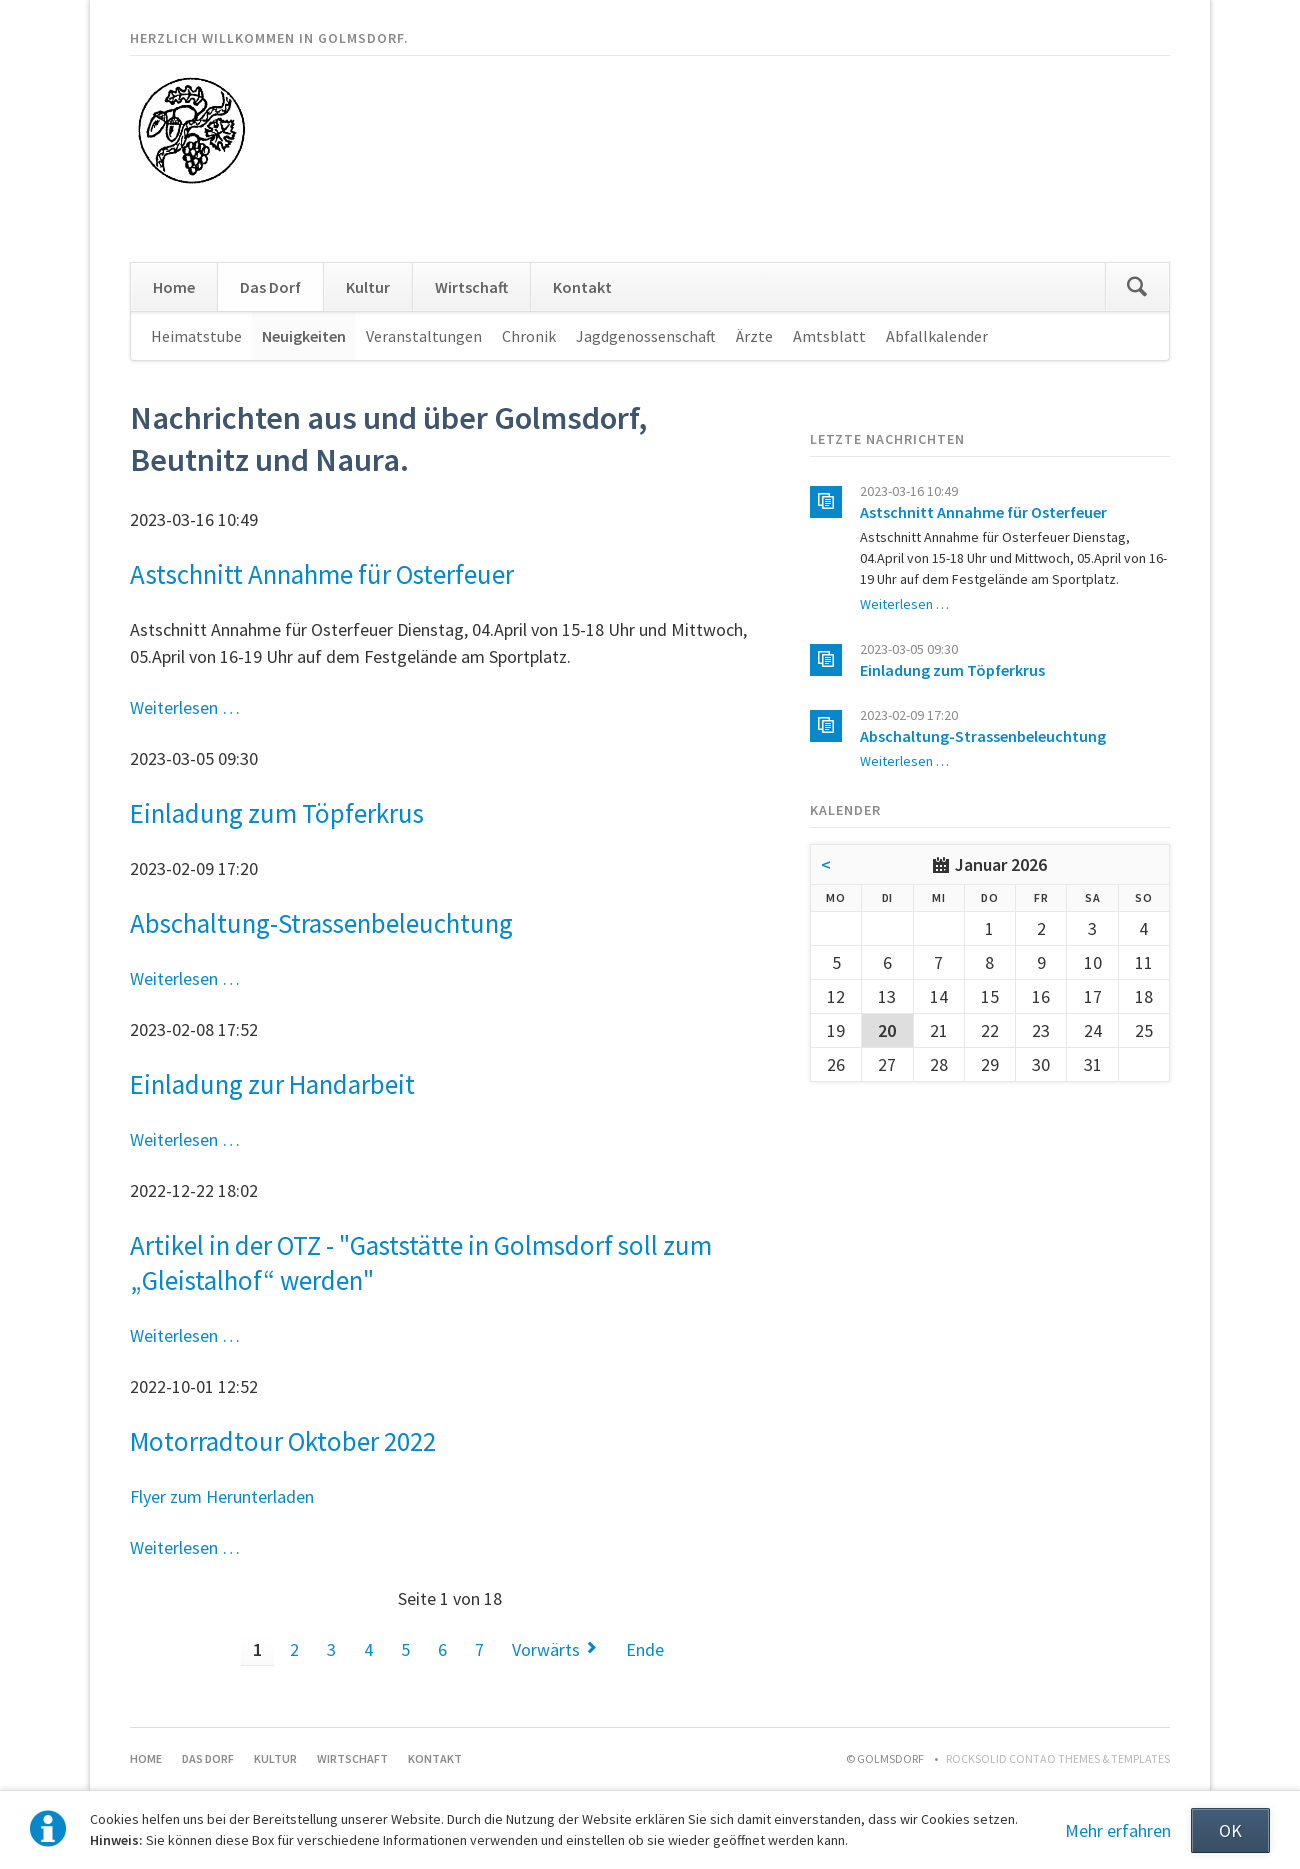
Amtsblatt (829, 336)
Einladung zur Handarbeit (272, 1084)
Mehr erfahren (1118, 1830)
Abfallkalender (937, 336)
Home (174, 287)
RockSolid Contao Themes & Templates (1058, 1758)
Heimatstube (196, 336)
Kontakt (582, 287)
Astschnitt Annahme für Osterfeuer (322, 574)
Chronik (529, 336)
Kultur (368, 287)
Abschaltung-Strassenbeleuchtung (321, 923)
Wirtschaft (471, 287)
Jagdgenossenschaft (646, 336)
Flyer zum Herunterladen (222, 1496)
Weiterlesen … (185, 707)
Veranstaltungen (424, 336)
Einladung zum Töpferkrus (277, 813)
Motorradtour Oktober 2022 (283, 1441)
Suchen (1137, 287)
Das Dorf (270, 287)
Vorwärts (546, 1649)
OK (1230, 1830)
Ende (645, 1649)
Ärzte (754, 336)
